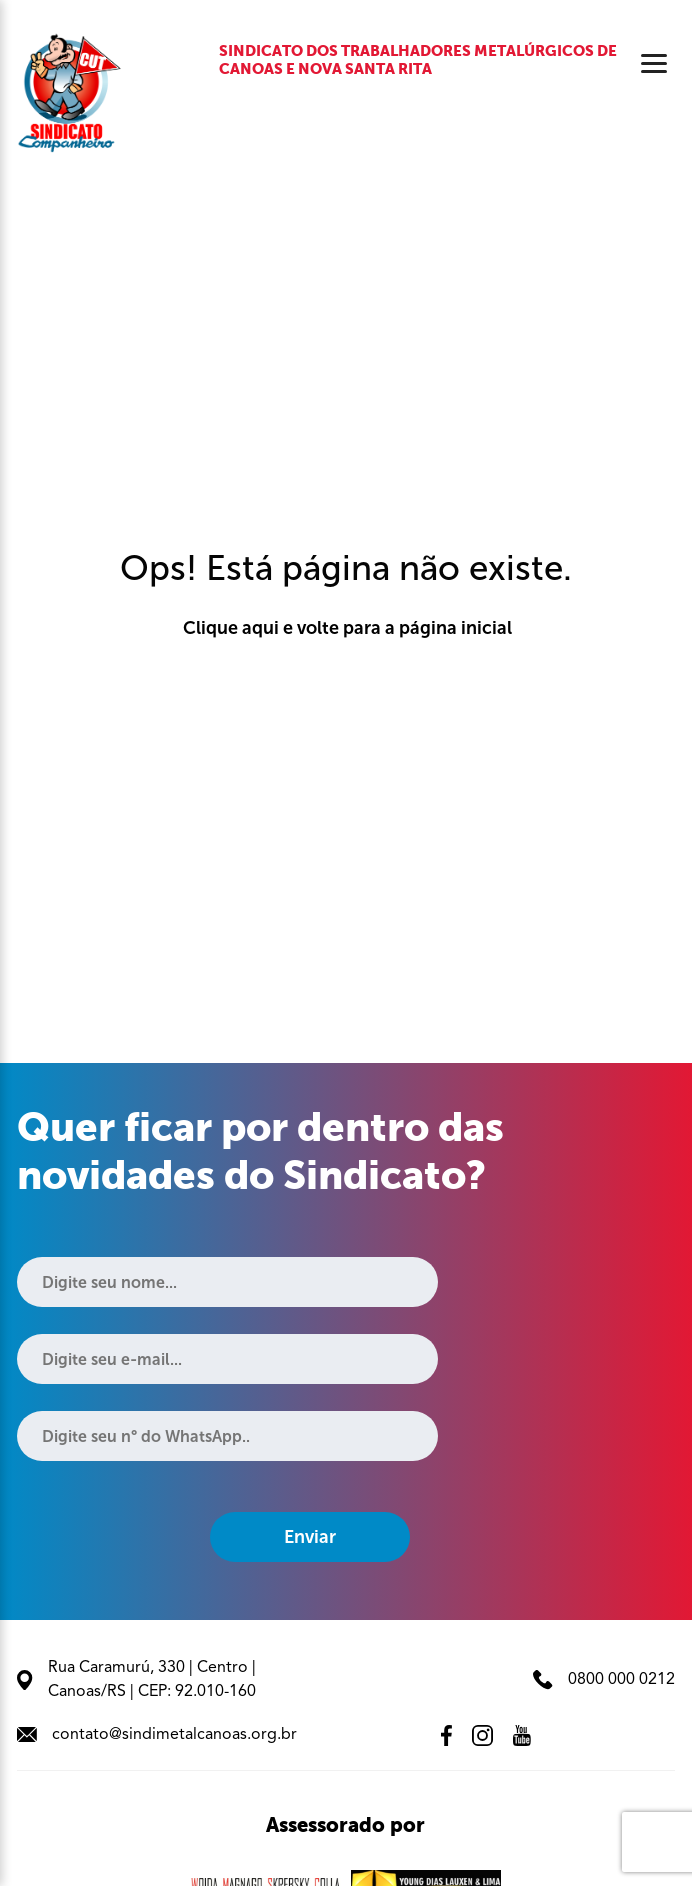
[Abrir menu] (654, 63)
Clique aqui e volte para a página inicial (345, 628)
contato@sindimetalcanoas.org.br (157, 1735)
